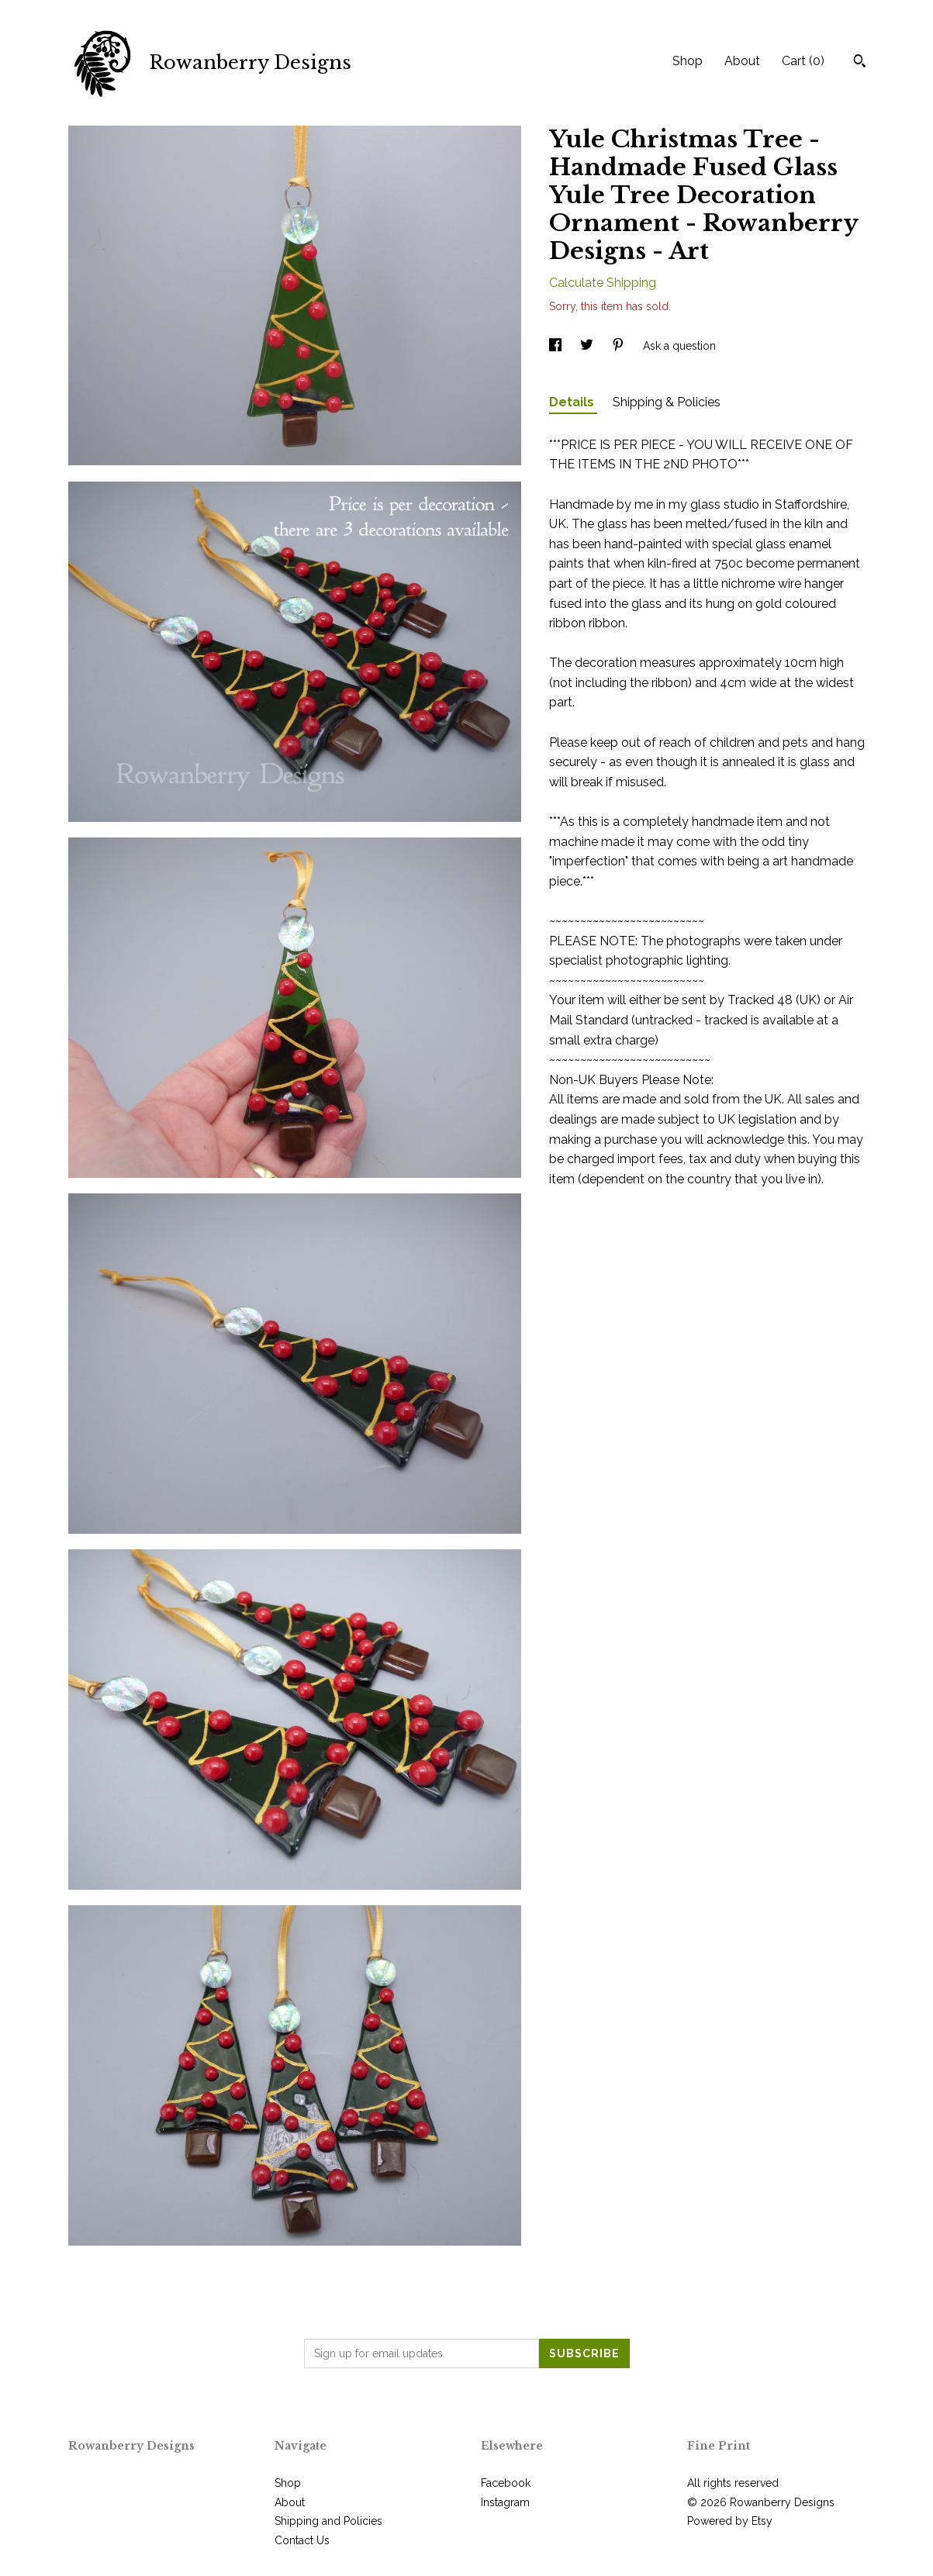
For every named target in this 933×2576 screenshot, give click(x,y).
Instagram (505, 2502)
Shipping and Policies (328, 2521)
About (742, 61)
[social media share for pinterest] (619, 346)
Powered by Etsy (729, 2521)
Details (573, 402)
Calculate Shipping (602, 282)
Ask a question (679, 346)
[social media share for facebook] (557, 346)
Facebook (505, 2483)
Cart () (803, 61)
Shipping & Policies (666, 402)
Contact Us (302, 2540)
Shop (687, 61)
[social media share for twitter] (588, 346)
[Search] (860, 62)
